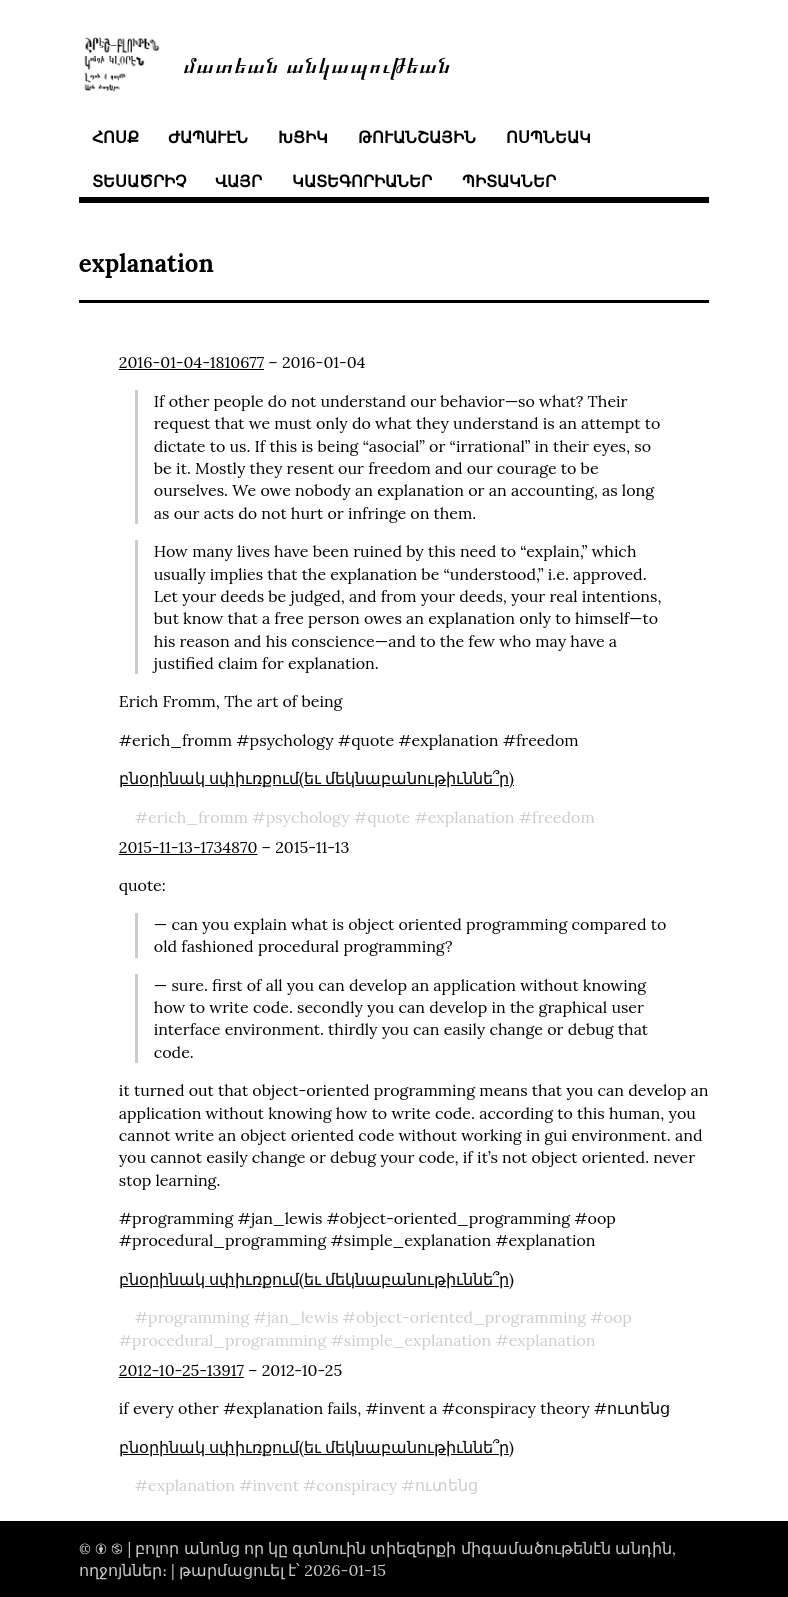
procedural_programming (229, 1340)
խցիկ (303, 137)
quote (388, 817)
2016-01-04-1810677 (191, 362)
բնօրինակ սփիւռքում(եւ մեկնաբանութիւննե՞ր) (316, 778)
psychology (308, 817)
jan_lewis (303, 1317)
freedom (563, 817)
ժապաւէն (208, 137)
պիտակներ (509, 181)
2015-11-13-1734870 (188, 847)
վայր (238, 181)
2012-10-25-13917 (181, 1370)
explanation (471, 817)
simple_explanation (417, 1340)
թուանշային (417, 137)
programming (198, 1317)
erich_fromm (198, 817)
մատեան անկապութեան (317, 63)
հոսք (115, 137)
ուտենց (446, 1485)
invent (275, 1485)
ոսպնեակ (548, 137)
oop (618, 1317)
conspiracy (356, 1485)
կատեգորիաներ (362, 181)
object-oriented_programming (471, 1317)
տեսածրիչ (139, 181)
